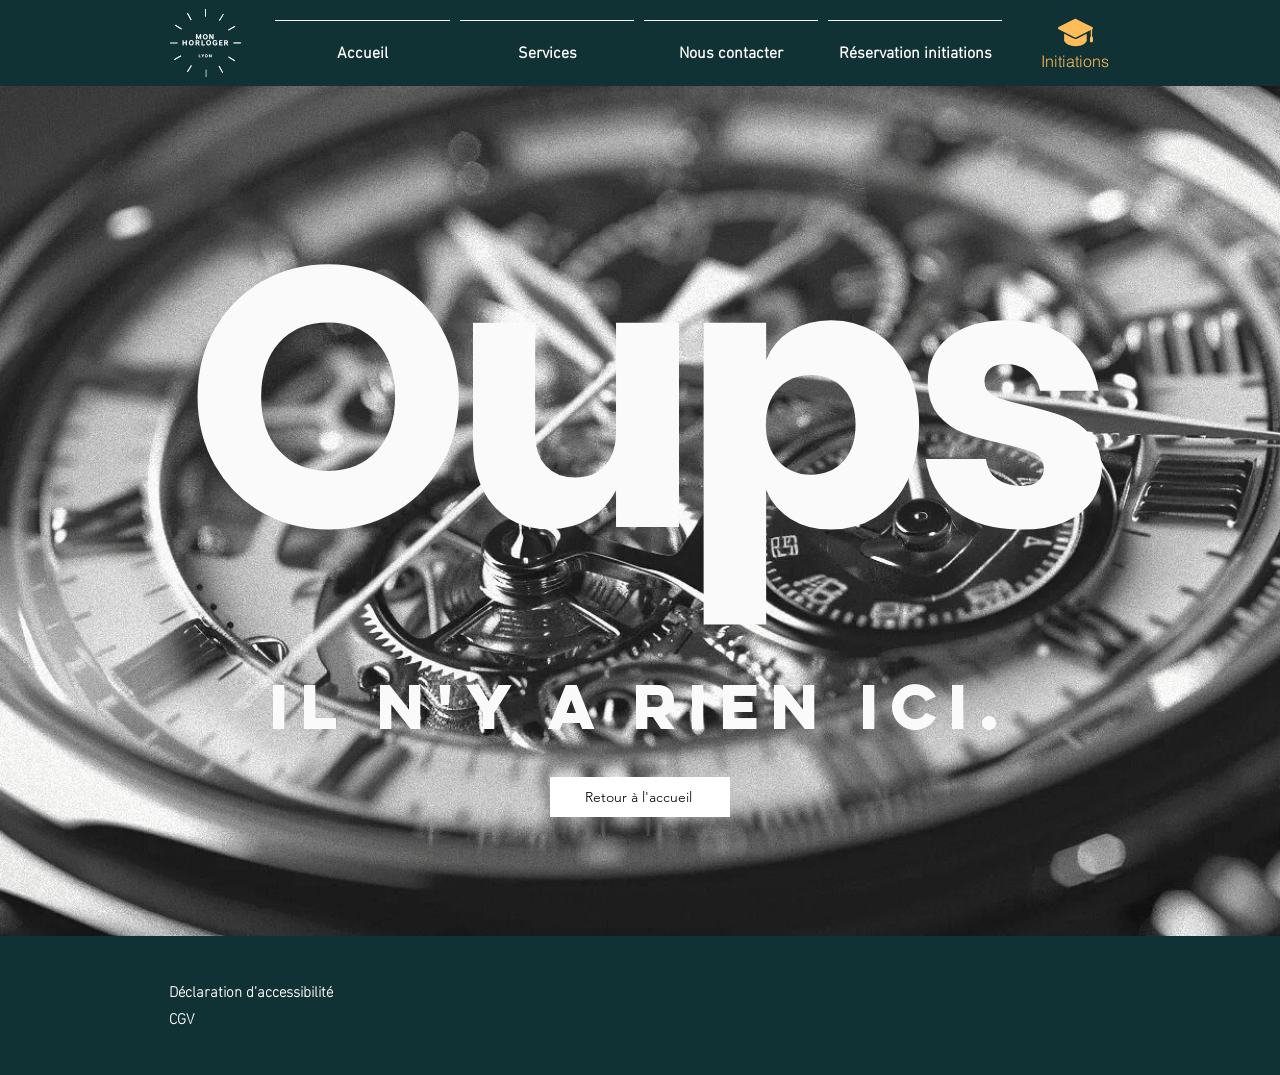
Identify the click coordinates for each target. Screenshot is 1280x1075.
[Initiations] (1075, 43)
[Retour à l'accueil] (640, 797)
